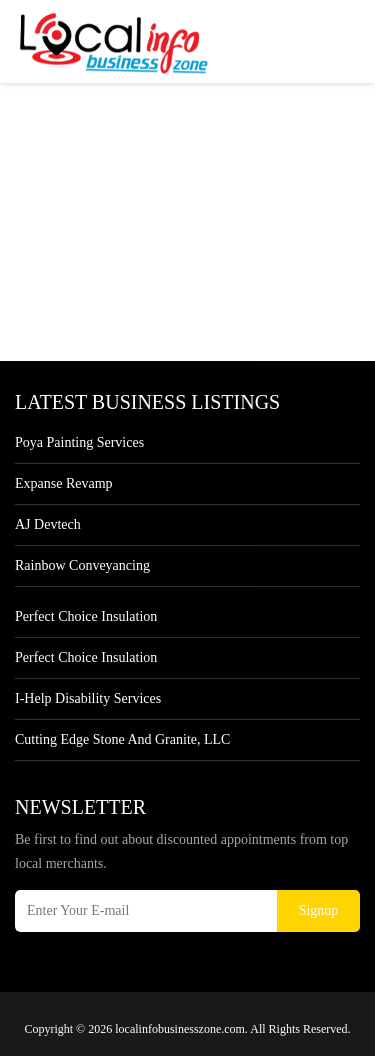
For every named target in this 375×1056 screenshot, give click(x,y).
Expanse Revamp (64, 483)
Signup (319, 910)
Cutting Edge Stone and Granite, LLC (122, 739)
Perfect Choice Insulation (86, 616)
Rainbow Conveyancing (82, 565)
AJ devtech (48, 524)
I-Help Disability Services (88, 698)
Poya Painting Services (79, 442)
